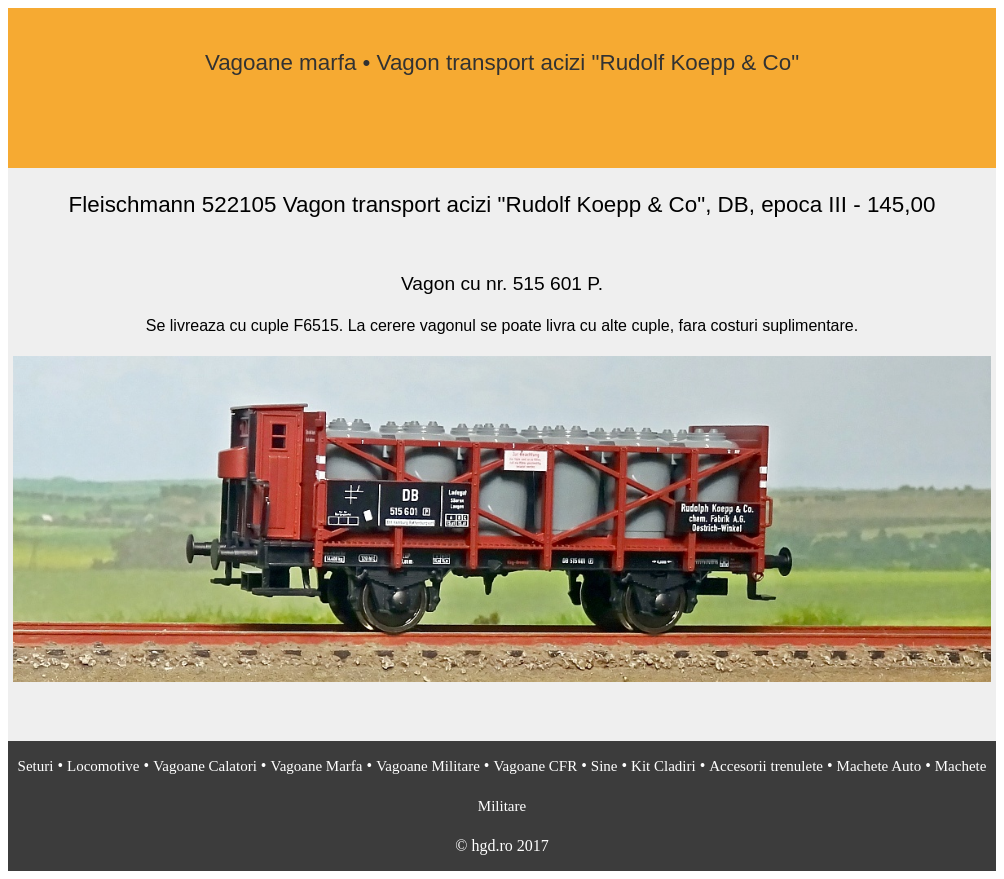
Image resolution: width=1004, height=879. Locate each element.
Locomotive (103, 766)
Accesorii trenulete (766, 766)
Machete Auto (879, 766)
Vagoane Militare (428, 766)
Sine (604, 766)
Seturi (36, 766)
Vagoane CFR (535, 766)
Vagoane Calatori (205, 766)
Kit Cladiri (663, 766)
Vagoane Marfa (316, 766)
